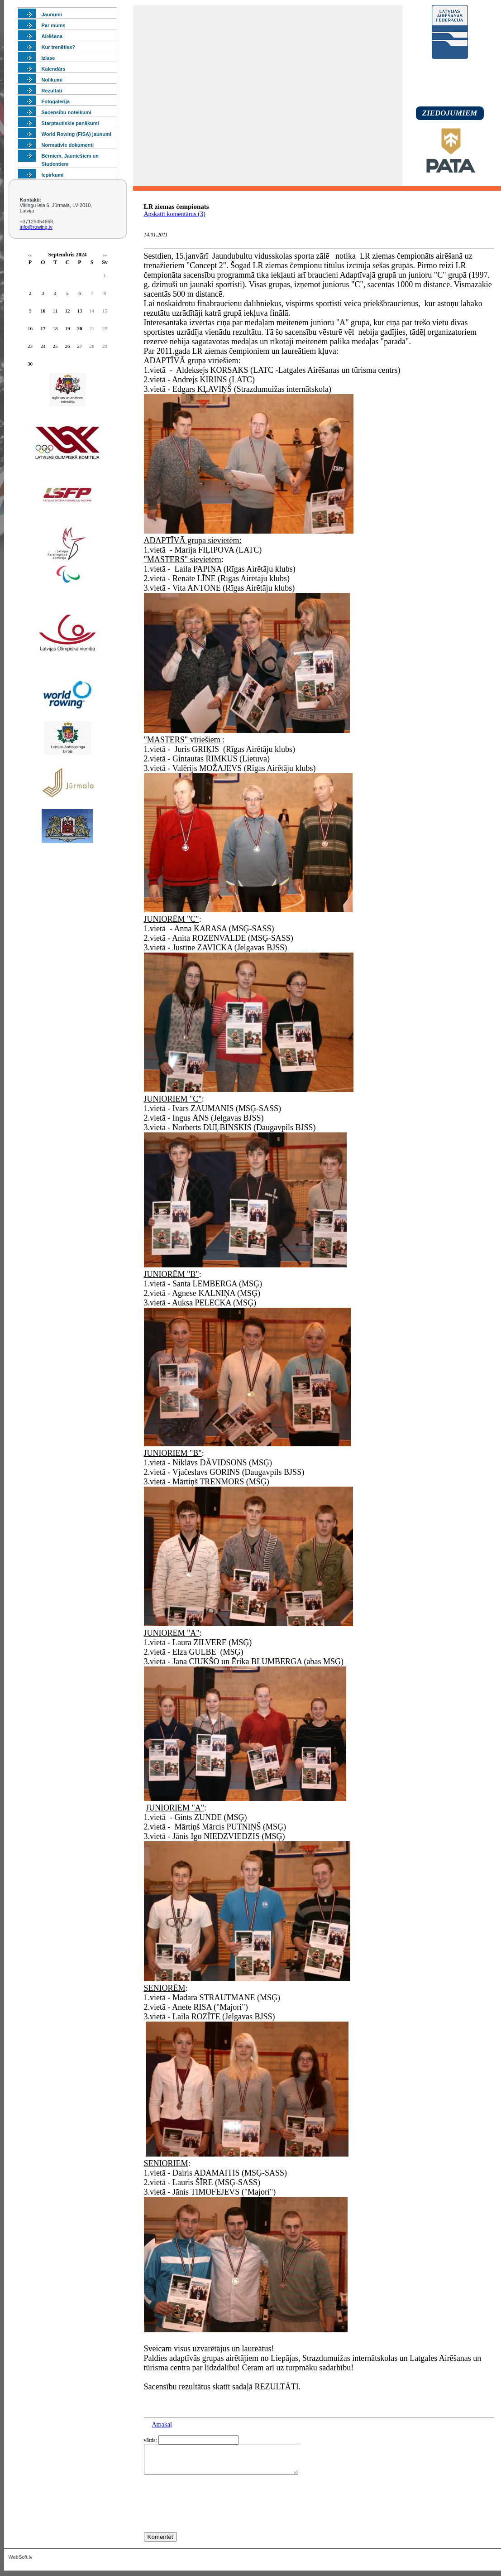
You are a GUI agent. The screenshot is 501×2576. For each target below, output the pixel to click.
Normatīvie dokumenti (68, 145)
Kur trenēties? (59, 47)
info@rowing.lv (36, 227)
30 (30, 363)
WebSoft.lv (21, 2562)
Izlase (48, 58)
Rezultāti (52, 90)
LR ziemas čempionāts (176, 206)
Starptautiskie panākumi (70, 123)
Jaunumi (52, 14)
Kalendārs (54, 69)
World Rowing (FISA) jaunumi (76, 134)
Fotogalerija (56, 101)
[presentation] (213, 2519)
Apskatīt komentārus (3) (174, 214)
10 (43, 310)
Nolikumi (52, 79)
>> (105, 256)
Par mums (54, 25)
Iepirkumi (53, 175)
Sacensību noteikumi (66, 112)
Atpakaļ (162, 2424)
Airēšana (52, 36)
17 (43, 328)
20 (79, 328)
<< (30, 256)
